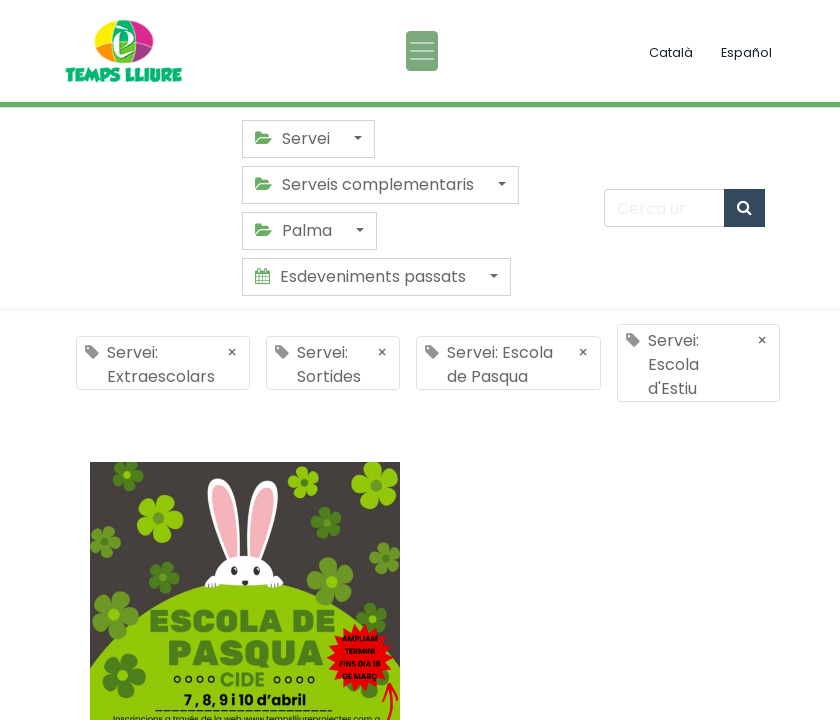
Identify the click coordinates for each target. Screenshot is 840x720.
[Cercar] (744, 208)
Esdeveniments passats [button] (362, 276)
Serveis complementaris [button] (366, 184)
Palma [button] (295, 230)
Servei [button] (294, 138)
